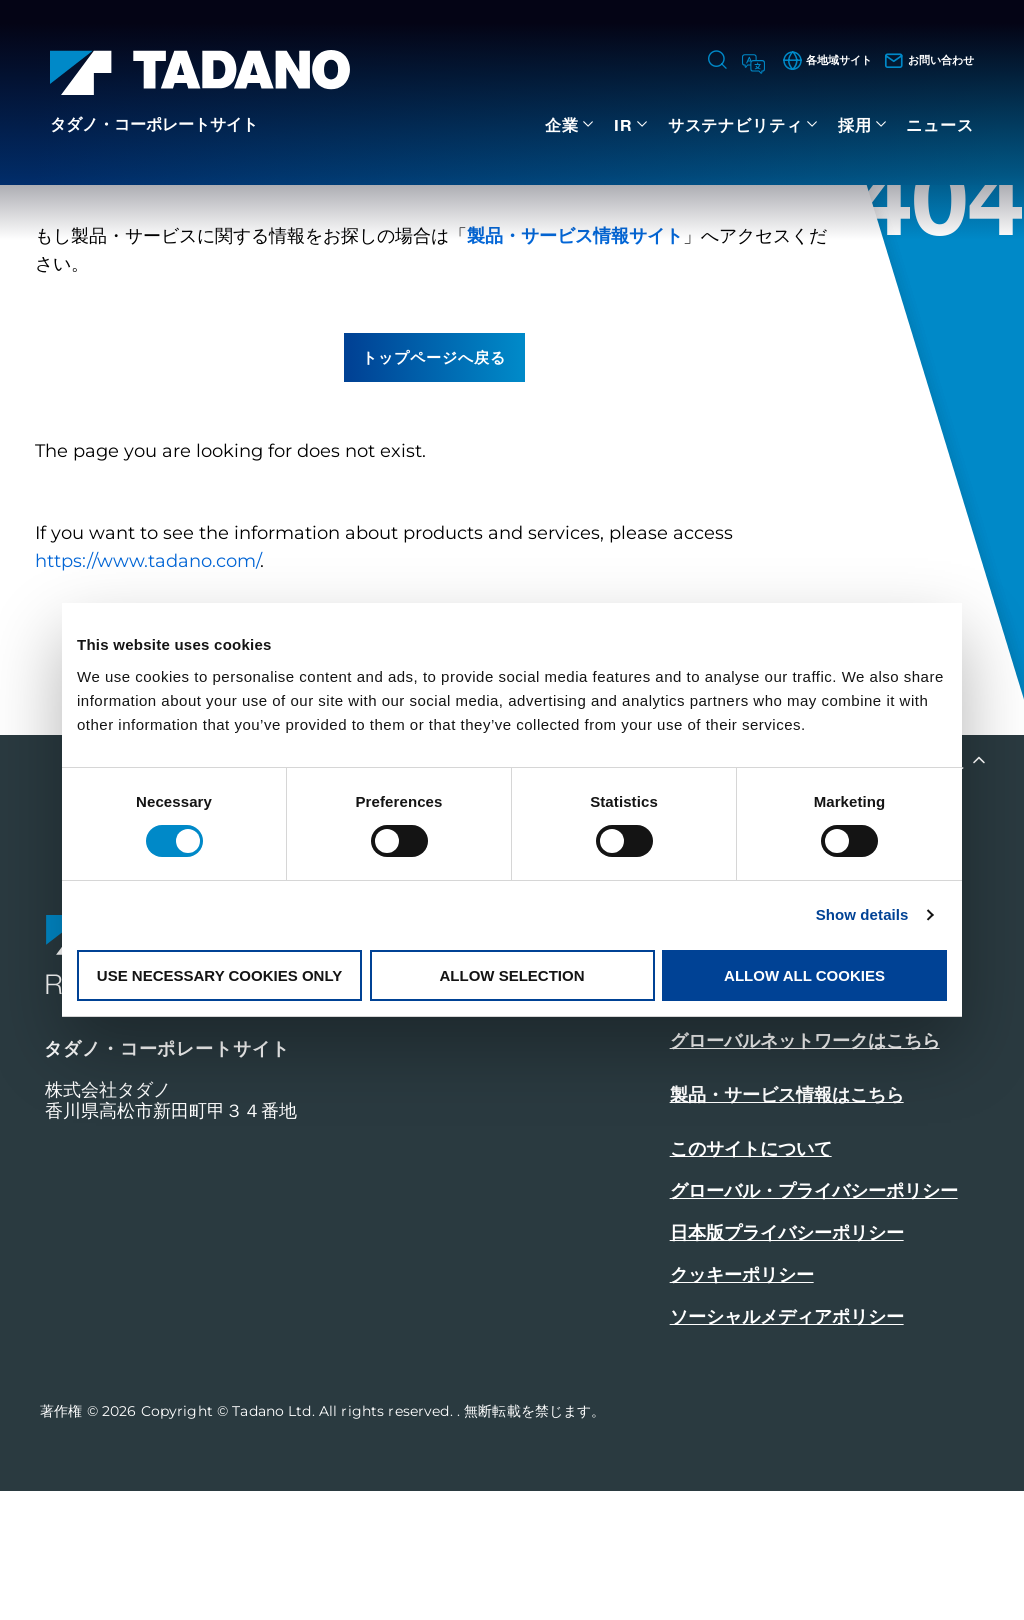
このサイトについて (751, 1278)
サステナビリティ (735, 124)
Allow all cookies (804, 975)
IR (623, 124)
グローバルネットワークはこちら (805, 1170)
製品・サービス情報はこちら (787, 1224)
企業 (562, 124)
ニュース (940, 124)
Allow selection (512, 975)
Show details (862, 914)
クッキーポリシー (742, 1404)
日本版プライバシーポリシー (787, 1362)
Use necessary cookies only (219, 975)
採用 (855, 124)
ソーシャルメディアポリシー (787, 1446)
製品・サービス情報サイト (575, 365)
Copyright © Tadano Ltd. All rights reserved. (299, 1540)
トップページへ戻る (434, 486)
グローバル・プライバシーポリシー (814, 1320)
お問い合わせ (728, 1114)
